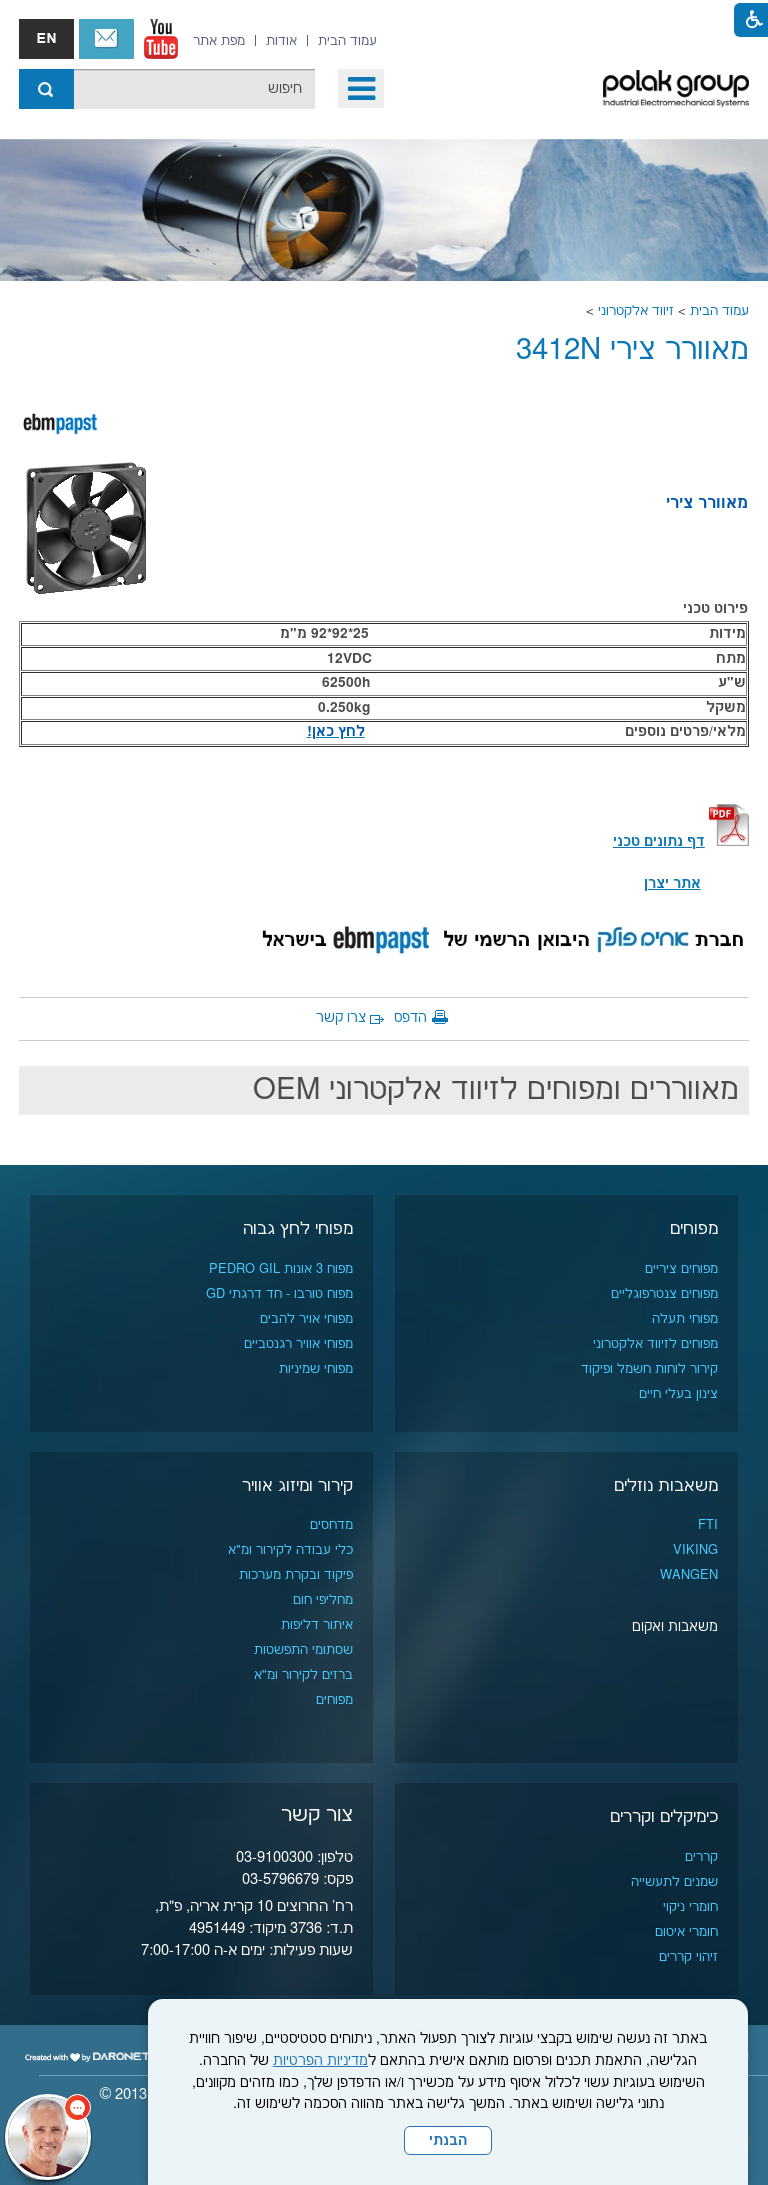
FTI (708, 1525)
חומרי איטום (686, 1932)
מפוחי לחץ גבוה (298, 1229)
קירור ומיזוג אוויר (297, 1486)
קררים (701, 1857)
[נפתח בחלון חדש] (161, 39)
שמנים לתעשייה (674, 1882)
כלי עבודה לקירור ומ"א (290, 1550)
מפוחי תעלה (685, 1319)
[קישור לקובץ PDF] (729, 842)
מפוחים (694, 1229)
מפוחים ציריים (681, 1269)
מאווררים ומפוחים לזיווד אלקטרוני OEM (496, 1090)
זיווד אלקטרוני (636, 311)
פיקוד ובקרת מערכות (296, 1575)
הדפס (410, 1018)
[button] (361, 88)
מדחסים (331, 1525)
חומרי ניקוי (690, 1907)
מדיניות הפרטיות (320, 2061)
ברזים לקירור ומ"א (303, 1675)
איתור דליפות (317, 1625)
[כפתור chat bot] (48, 2137)
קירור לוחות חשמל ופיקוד (649, 1369)
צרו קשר (341, 1018)
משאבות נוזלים (666, 1486)
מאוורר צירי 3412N (632, 350)
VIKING (695, 1550)
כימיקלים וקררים (664, 1817)
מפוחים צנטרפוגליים (664, 1294)
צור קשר (106, 39)
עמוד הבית (719, 311)
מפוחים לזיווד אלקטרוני (655, 1344)
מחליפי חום (323, 1600)
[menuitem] (347, 41)
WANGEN (689, 1575)
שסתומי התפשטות (303, 1650)
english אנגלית (46, 39)
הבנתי (448, 2141)
